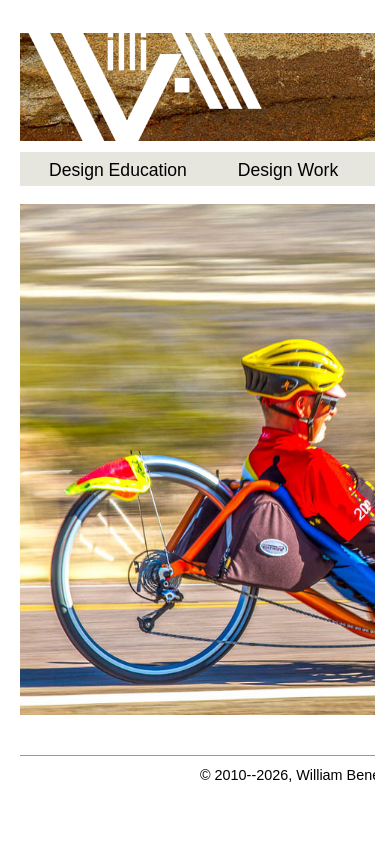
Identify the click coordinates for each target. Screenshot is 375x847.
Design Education (118, 170)
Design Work (288, 170)
